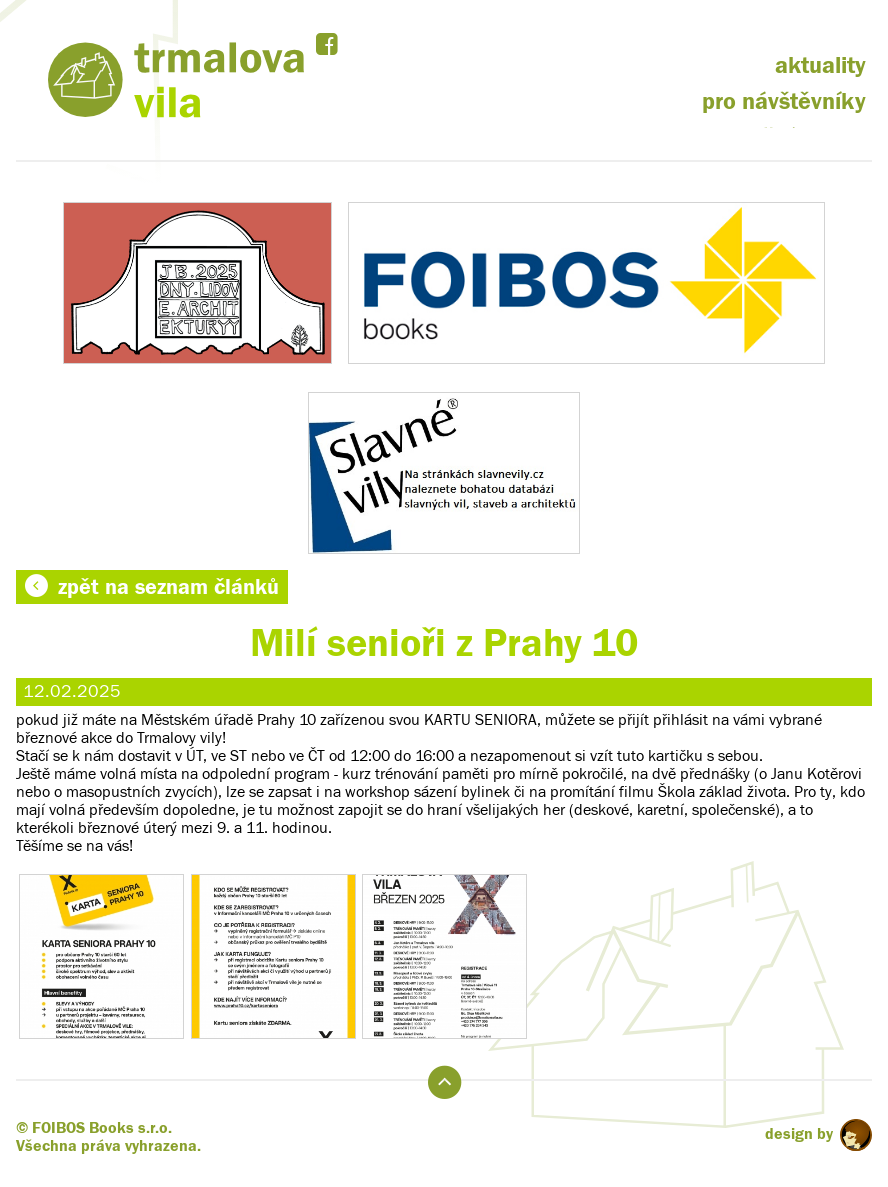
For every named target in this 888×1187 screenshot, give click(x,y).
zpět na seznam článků (152, 587)
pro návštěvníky (784, 101)
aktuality (820, 65)
